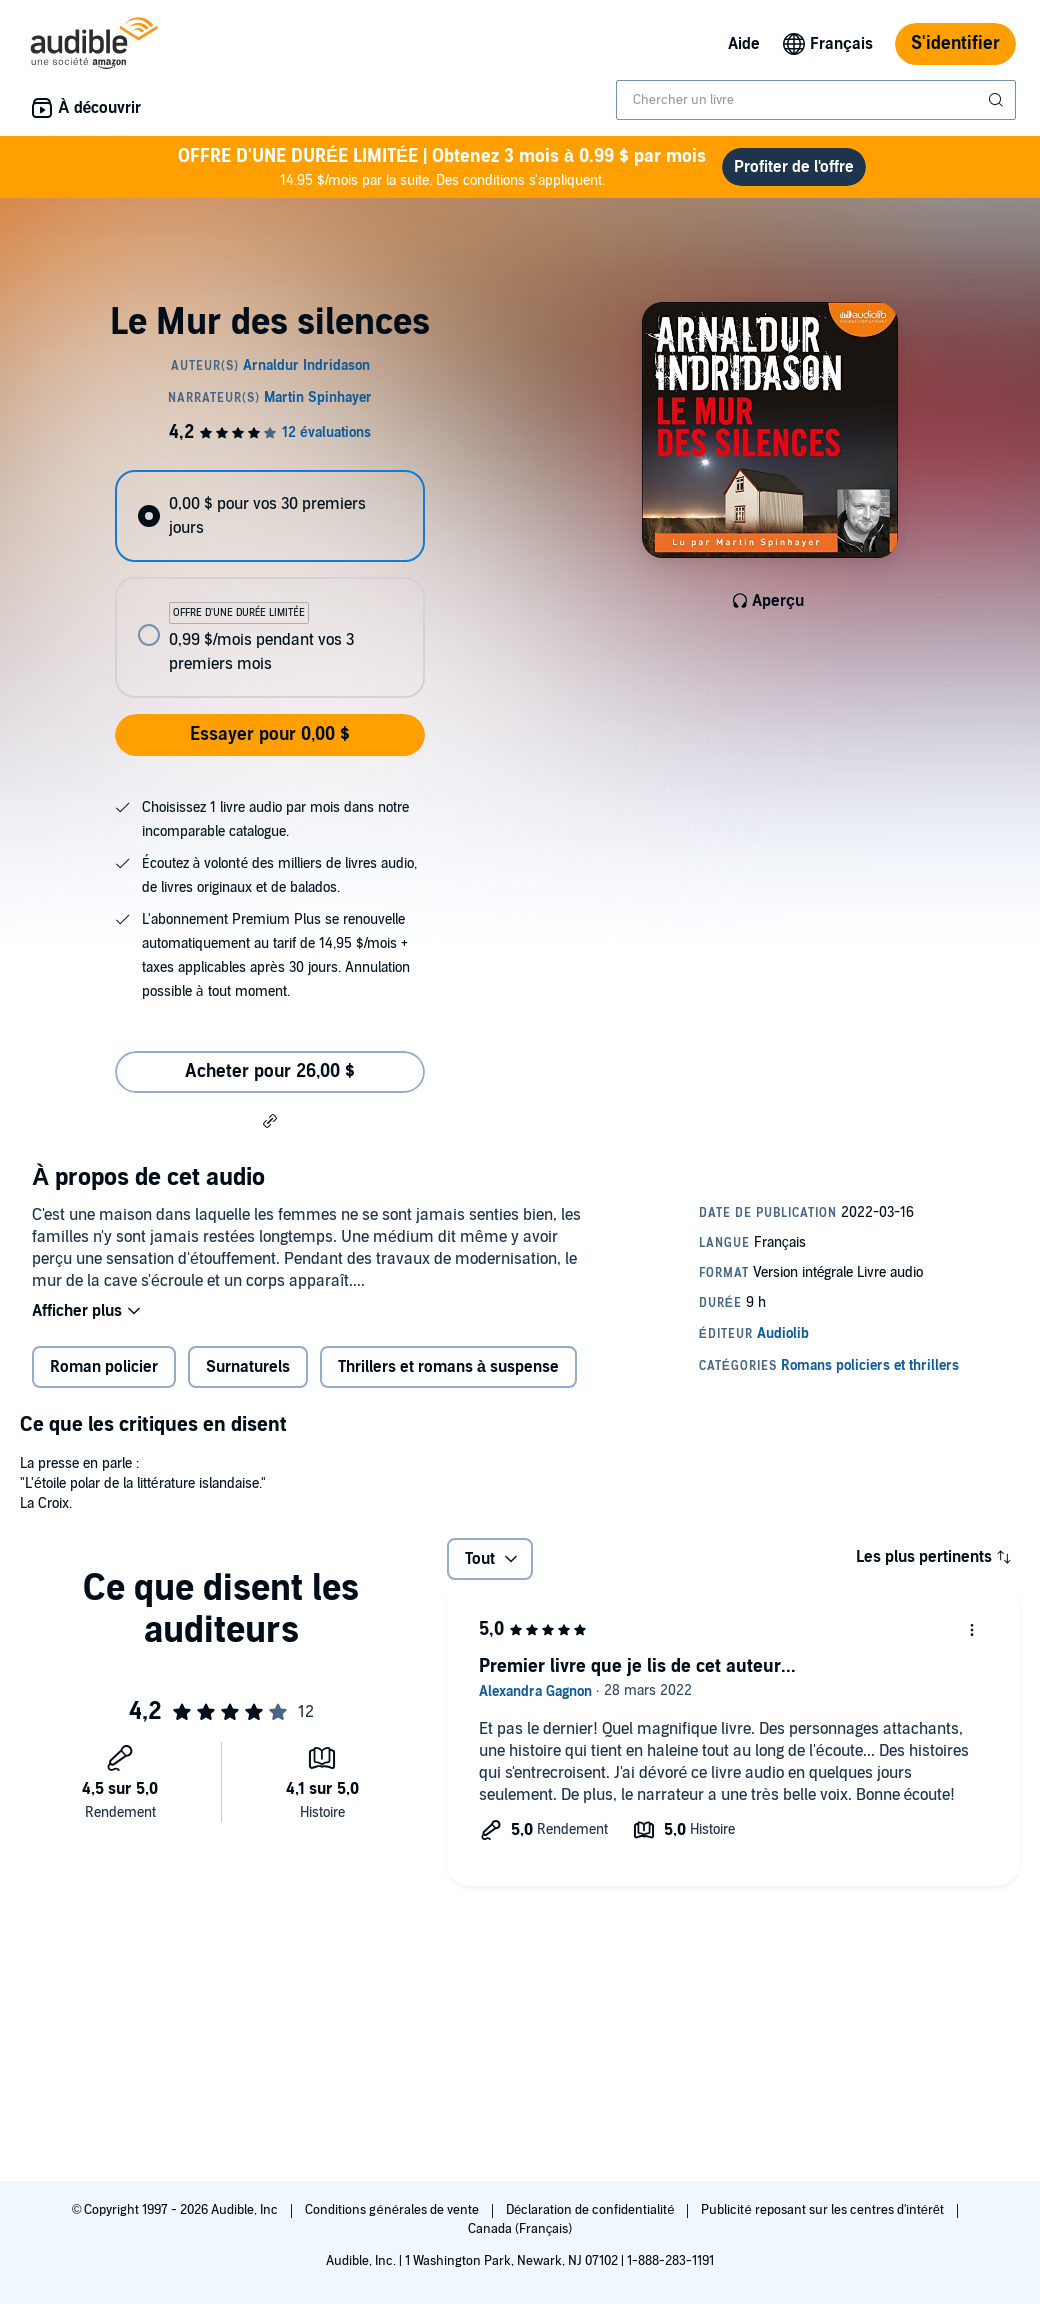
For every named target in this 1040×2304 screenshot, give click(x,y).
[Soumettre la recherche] (998, 100)
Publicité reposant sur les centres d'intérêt (824, 2210)
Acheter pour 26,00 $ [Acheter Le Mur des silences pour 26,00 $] (270, 1071)
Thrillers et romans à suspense (448, 1367)
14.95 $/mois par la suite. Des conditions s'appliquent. (442, 166)
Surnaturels (248, 1367)
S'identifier (955, 43)
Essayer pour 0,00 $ (270, 734)
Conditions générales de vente (393, 2210)
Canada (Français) (520, 2229)
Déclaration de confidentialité (591, 2210)
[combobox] (816, 100)
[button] (270, 1120)
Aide (744, 44)
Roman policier (104, 1367)
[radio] (269, 516)
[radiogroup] (269, 584)
